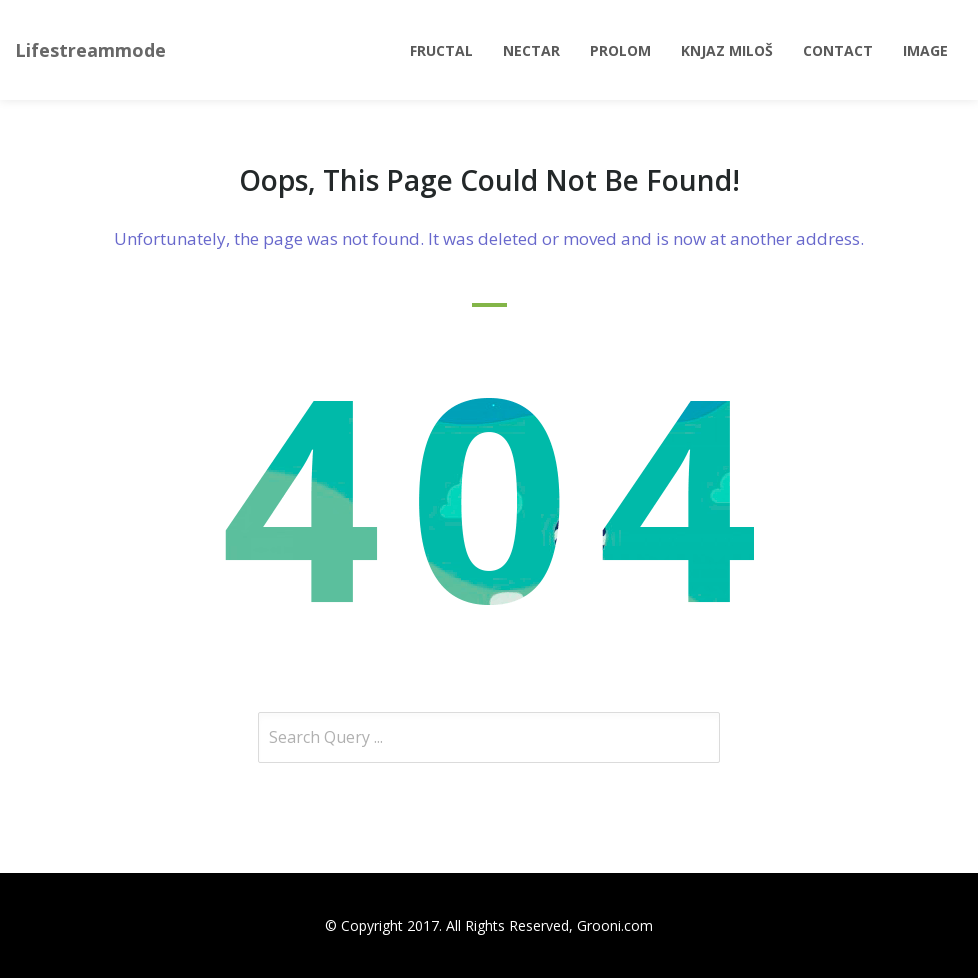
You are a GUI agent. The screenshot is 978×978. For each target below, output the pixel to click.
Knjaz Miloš (727, 50)
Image (925, 50)
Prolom (620, 50)
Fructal (441, 50)
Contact (838, 50)
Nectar (531, 50)
